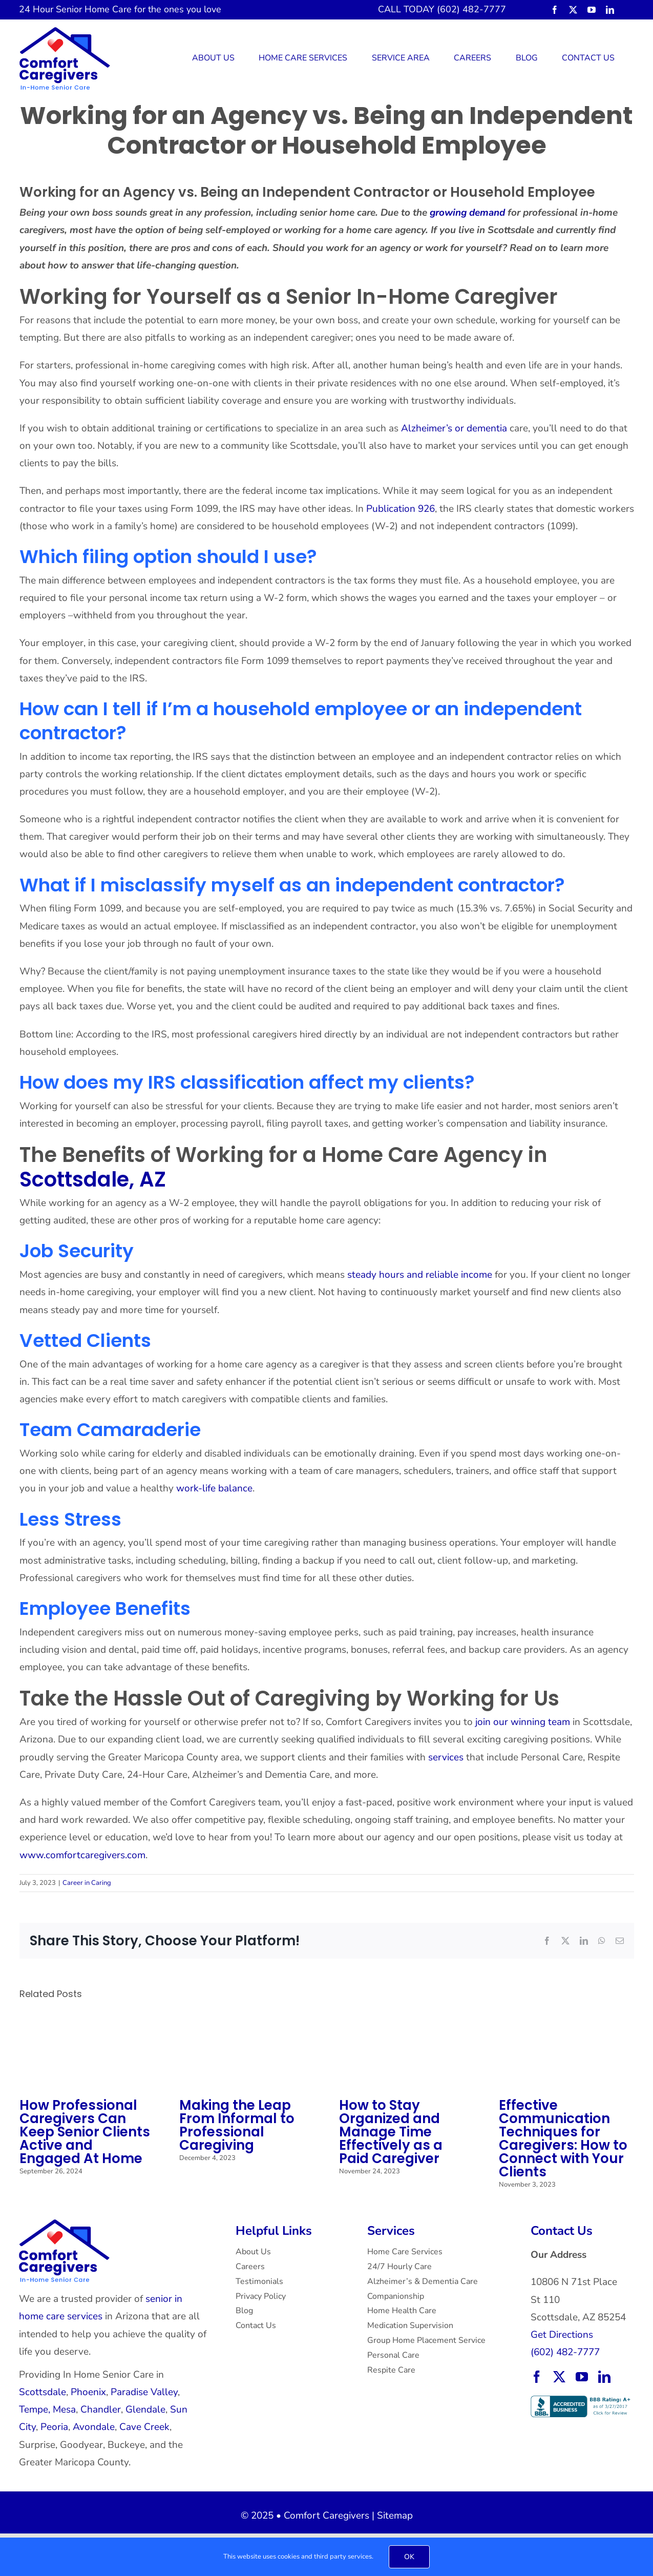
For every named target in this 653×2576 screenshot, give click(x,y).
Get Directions (562, 2334)
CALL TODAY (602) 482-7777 (442, 9)
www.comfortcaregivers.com (82, 1855)
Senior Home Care (94, 9)
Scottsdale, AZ (92, 1179)
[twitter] (573, 10)
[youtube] (591, 10)
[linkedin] (610, 10)
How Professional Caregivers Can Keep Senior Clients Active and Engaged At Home (84, 2132)
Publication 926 (399, 508)
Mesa (64, 2409)
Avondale (94, 2427)
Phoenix (88, 2392)
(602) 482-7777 (565, 2352)
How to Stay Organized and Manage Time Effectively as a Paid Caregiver (391, 2132)
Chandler (100, 2409)
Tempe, (34, 2409)
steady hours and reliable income (419, 1274)
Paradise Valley (144, 2392)
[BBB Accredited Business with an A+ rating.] (582, 2400)
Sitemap (395, 2515)
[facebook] (555, 10)
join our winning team (522, 1722)
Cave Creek (144, 2427)
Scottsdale (42, 2392)
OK (409, 2557)
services (446, 1757)
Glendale (145, 2409)
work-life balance (213, 1488)
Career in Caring (86, 1882)
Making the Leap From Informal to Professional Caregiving (236, 2125)
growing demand (466, 212)
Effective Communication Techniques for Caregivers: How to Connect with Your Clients (563, 2138)
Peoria (54, 2427)
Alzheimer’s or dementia (452, 428)
